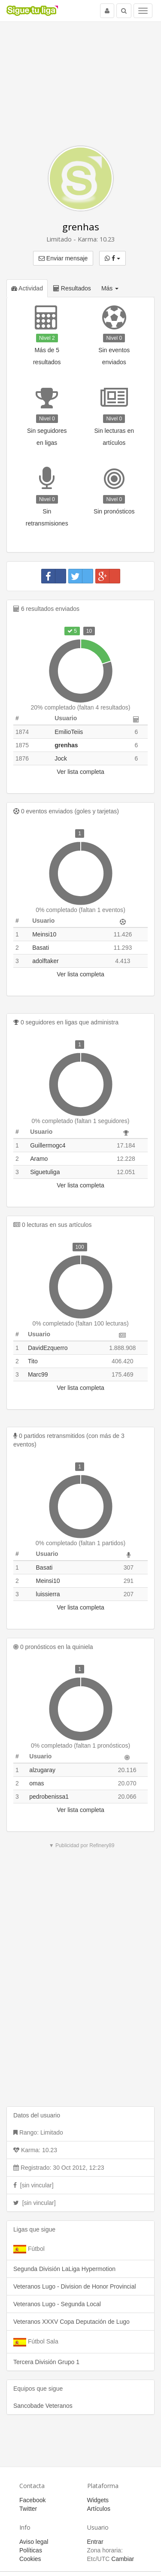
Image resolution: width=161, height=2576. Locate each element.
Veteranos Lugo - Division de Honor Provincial (74, 2286)
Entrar (95, 2541)
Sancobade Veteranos (43, 2405)
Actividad (27, 288)
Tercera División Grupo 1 (46, 2362)
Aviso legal (33, 2541)
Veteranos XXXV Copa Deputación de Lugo (71, 2321)
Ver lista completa (80, 771)
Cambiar (122, 2558)
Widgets (98, 2500)
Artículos (98, 2508)
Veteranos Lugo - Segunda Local (57, 2304)
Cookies (30, 2558)
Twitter (28, 2508)
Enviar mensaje (63, 258)
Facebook (32, 2500)
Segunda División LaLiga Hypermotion (64, 2268)
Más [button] (109, 288)
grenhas (80, 226)
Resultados (72, 288)
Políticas (30, 2550)
